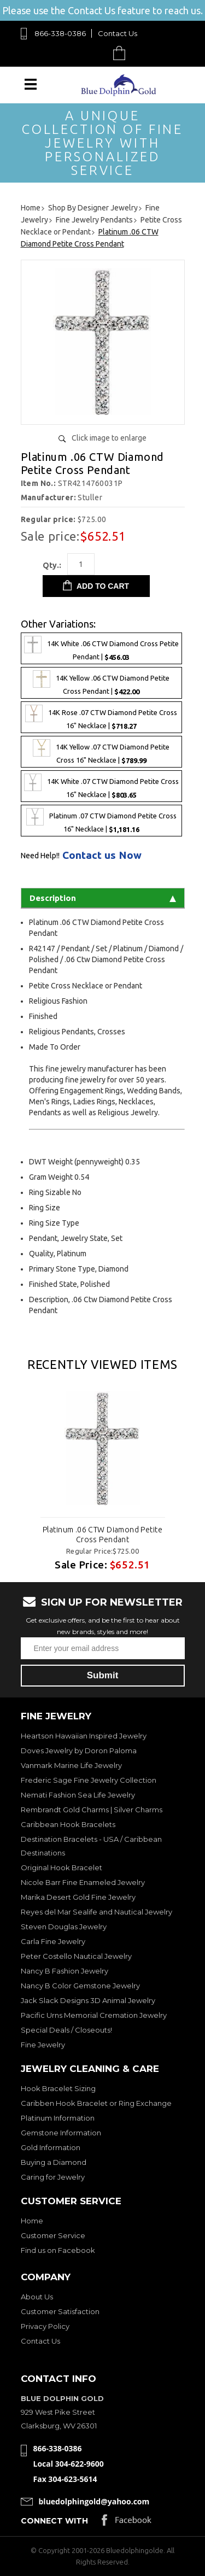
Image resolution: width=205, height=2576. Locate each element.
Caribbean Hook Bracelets (68, 1824)
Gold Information (50, 2147)
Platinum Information (58, 2118)
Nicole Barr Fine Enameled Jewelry (83, 1882)
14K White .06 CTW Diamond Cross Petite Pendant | (101, 648)
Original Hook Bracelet (61, 1867)
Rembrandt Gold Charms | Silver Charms (91, 1809)
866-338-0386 (60, 33)
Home (32, 2220)
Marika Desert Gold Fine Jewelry (78, 1897)
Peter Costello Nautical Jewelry (76, 1956)
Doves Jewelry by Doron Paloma (79, 1750)
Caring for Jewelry (53, 2177)
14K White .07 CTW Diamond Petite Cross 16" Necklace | (101, 786)
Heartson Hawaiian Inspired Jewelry (84, 1735)
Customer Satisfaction (60, 2311)
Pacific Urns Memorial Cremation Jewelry (94, 2015)
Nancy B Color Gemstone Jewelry (80, 1985)
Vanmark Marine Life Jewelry (71, 1765)
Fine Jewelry (43, 2044)
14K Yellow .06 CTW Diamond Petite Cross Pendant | (101, 682)
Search (93, 52)
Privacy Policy (45, 2326)
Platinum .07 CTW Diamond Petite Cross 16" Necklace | (101, 820)
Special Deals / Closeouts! (66, 2029)
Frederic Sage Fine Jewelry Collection (88, 1780)
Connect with (54, 2521)
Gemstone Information (61, 2132)
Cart (122, 52)
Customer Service (53, 2235)
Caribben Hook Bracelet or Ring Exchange (96, 2103)
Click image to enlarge (109, 438)
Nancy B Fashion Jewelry (64, 1970)
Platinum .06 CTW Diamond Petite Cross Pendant (102, 1534)
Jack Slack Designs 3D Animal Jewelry (88, 2000)
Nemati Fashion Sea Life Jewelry (78, 1794)
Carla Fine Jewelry (53, 1941)
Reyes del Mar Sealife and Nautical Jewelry (96, 1911)
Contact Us (117, 33)
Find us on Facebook (58, 2250)
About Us (37, 2296)
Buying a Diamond (53, 2162)
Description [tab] (103, 898)
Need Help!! (40, 855)
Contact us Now (102, 855)
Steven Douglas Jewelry (64, 1926)
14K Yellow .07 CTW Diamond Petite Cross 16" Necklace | (101, 751)
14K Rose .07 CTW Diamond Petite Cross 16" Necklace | (101, 717)
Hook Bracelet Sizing (58, 2088)
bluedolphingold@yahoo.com (94, 2501)
